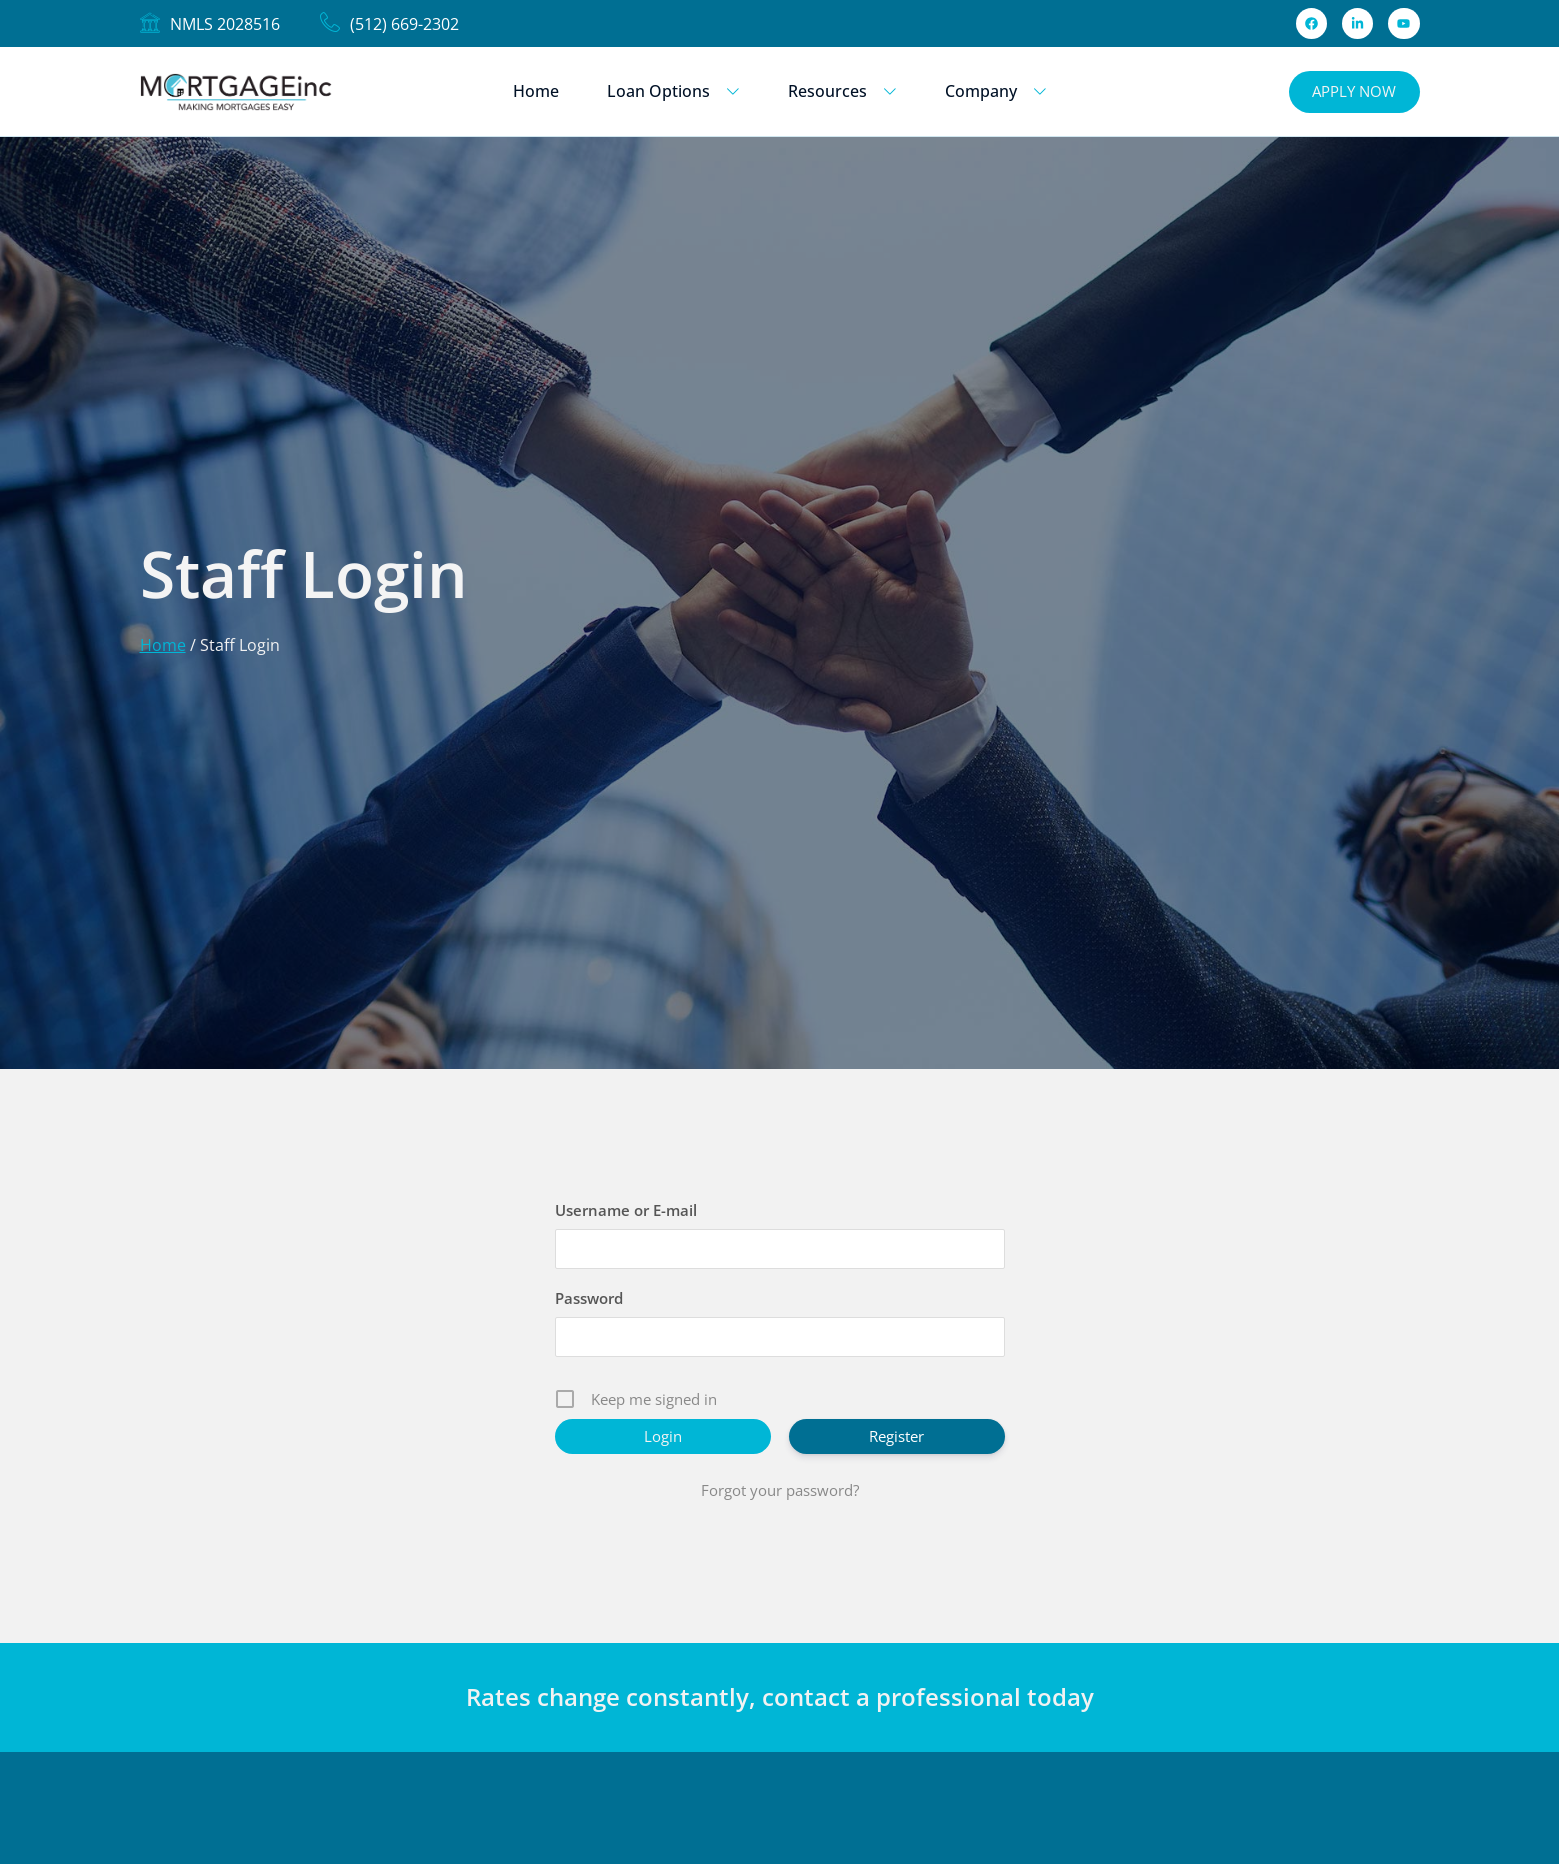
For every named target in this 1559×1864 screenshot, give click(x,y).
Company (996, 91)
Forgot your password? (780, 1490)
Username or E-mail (626, 1210)
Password (589, 1298)
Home (536, 91)
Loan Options (673, 91)
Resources (842, 91)
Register (896, 1436)
